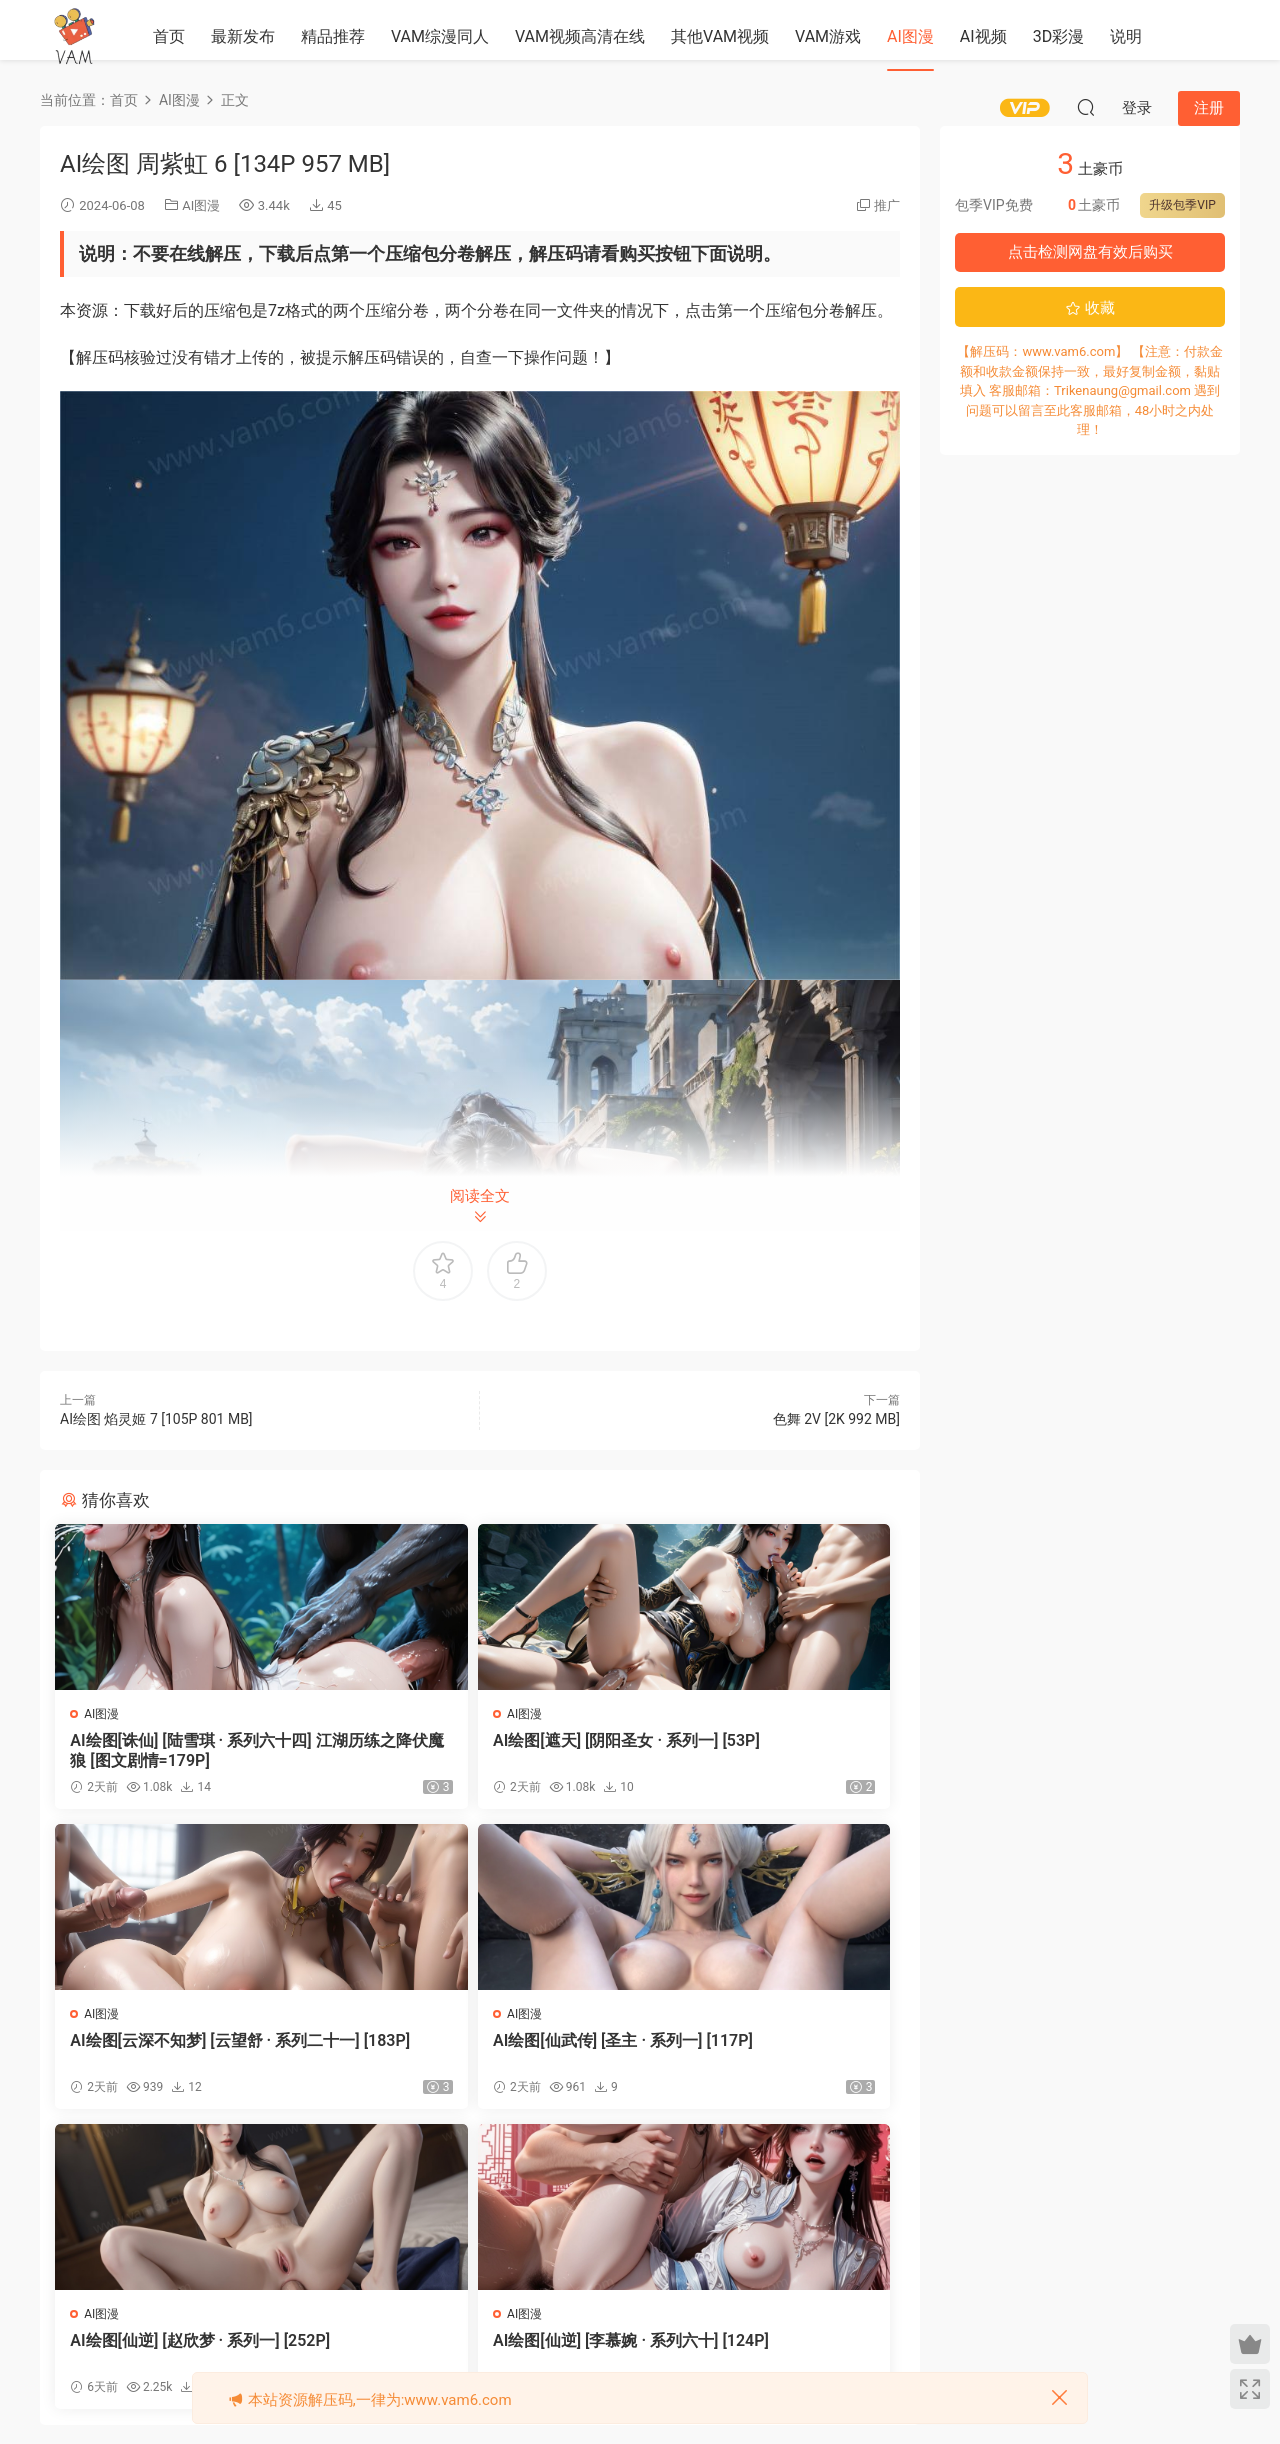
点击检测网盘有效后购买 (1090, 252)
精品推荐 (333, 36)
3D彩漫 (1059, 36)
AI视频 (983, 36)
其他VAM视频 (720, 36)
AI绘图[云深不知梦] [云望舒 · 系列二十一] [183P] (758, 1750)
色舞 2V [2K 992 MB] (836, 1419)
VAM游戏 (828, 36)
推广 (887, 205)
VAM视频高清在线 (580, 36)
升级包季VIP (1182, 205)
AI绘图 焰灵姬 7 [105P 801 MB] (156, 1419)
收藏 (1090, 308)
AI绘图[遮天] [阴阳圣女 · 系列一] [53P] (474, 1750)
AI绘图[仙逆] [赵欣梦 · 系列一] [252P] (480, 2055)
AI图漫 (910, 36)
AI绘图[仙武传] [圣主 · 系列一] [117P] (193, 2055)
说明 (1126, 36)
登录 (497, 2234)
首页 (169, 36)
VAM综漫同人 (440, 36)
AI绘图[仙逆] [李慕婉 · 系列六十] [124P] (760, 2055)
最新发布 (243, 36)
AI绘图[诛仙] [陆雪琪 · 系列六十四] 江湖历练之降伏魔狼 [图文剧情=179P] (187, 1751)
